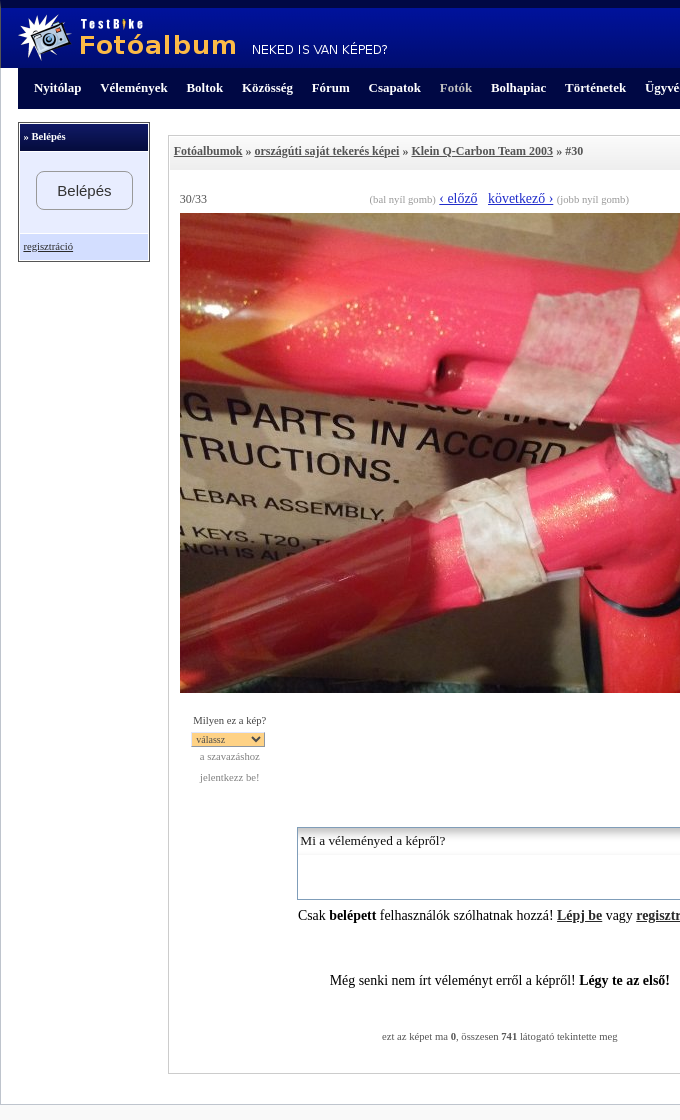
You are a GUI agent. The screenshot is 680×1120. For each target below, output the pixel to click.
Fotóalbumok (208, 151)
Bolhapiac (518, 87)
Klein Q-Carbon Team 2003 (482, 151)
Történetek (595, 87)
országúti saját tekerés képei (326, 151)
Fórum (331, 87)
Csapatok (395, 87)
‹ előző (458, 198)
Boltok (204, 87)
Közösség (267, 87)
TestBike (202, 38)
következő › (520, 198)
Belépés (84, 190)
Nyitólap (57, 87)
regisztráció (48, 246)
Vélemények (134, 87)
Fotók (456, 87)
